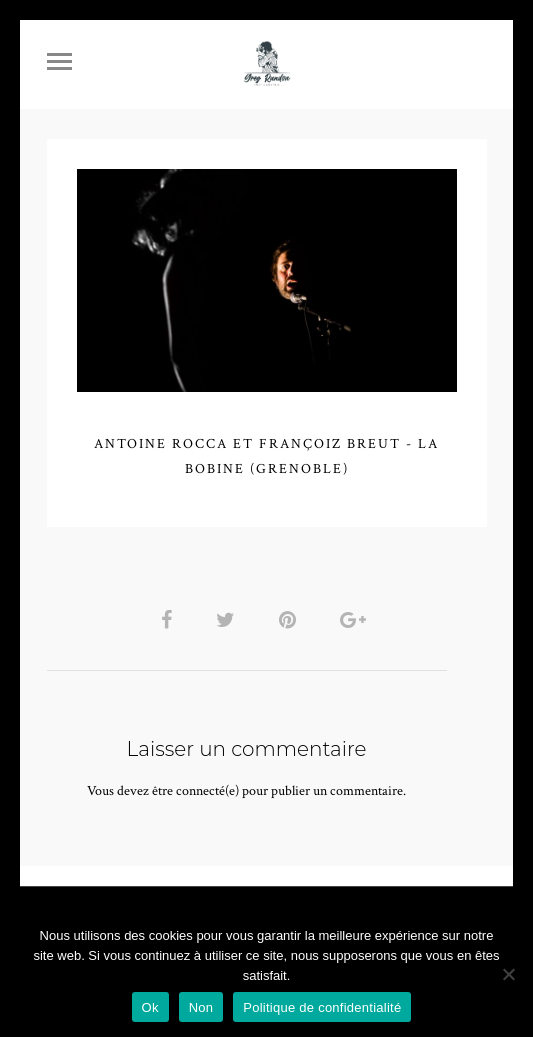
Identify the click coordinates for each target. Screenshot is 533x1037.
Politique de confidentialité (322, 1007)
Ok (150, 1007)
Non (201, 1007)
